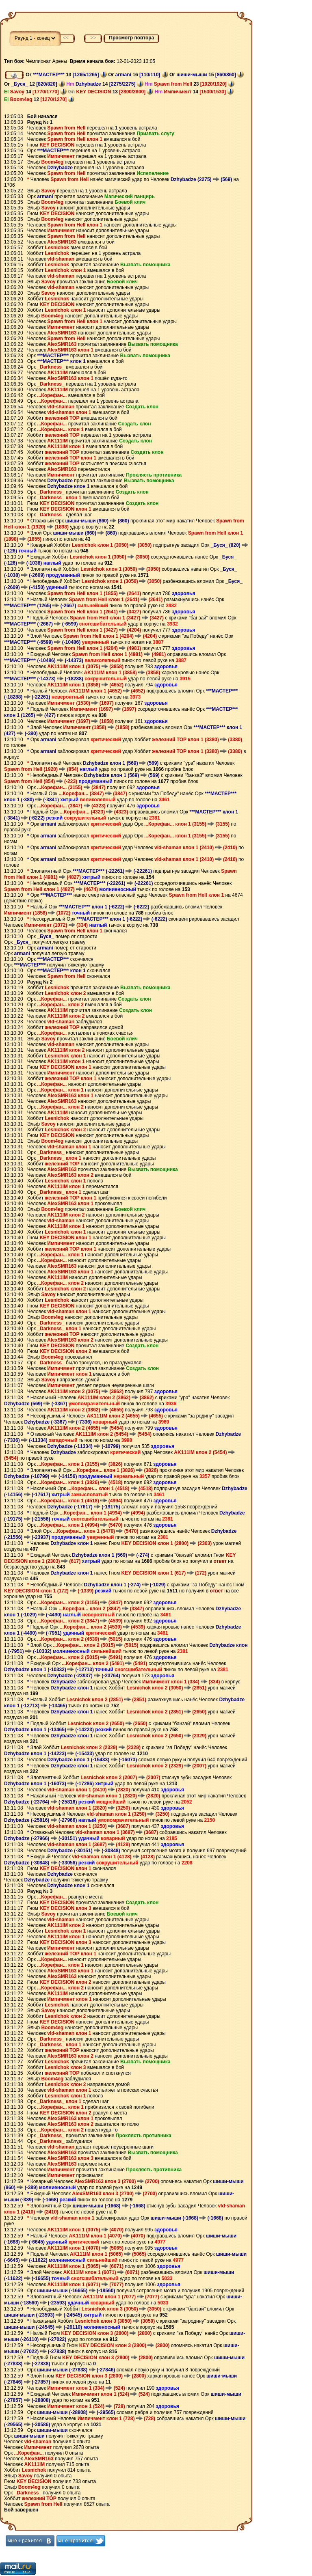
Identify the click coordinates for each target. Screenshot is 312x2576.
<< (66, 38)
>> (93, 38)
